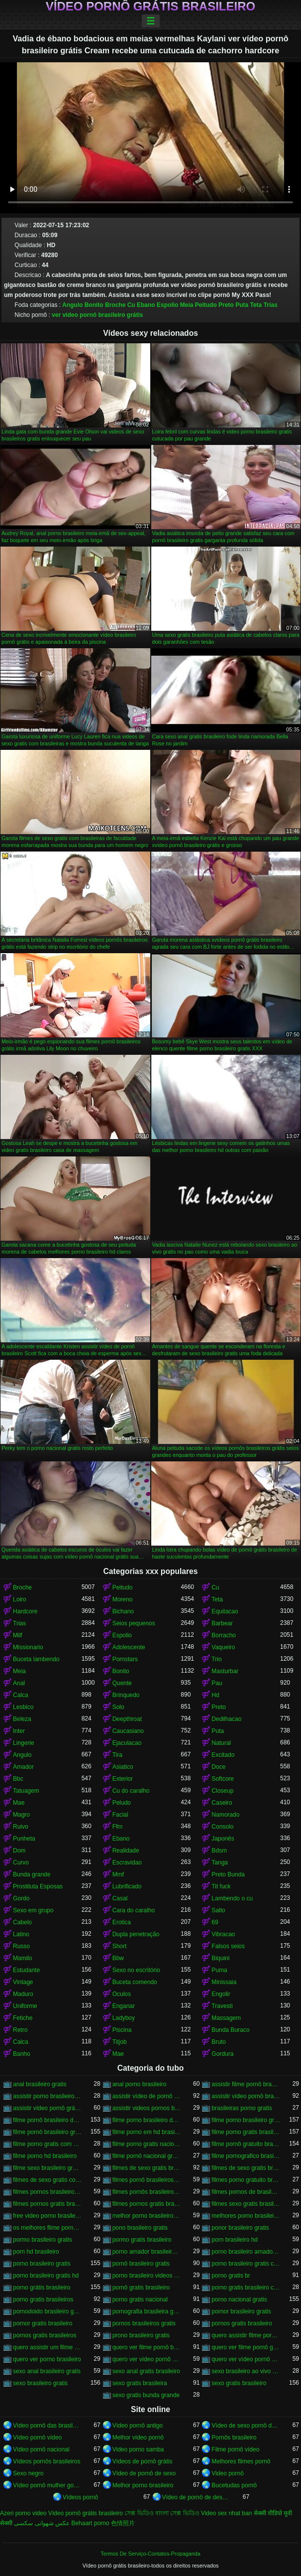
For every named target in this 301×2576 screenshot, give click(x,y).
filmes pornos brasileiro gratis (47, 2191)
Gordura (222, 2053)
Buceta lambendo (36, 1659)
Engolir (220, 1994)
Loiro (19, 1599)
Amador (23, 1766)
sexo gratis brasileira (139, 2383)
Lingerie (23, 1742)
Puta (241, 304)
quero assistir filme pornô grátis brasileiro (245, 2335)
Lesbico (23, 1707)
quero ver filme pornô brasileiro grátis (146, 2347)
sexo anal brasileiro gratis (47, 2371)
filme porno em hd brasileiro (146, 2132)
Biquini (220, 1958)
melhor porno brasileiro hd (146, 2215)
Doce (218, 1766)
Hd (215, 1695)
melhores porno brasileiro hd (245, 2215)
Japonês (222, 1838)
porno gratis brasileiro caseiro (245, 2287)
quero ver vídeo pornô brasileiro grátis (146, 2359)
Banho (21, 2053)
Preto (226, 304)
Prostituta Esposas (38, 1886)
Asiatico (122, 1766)
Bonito (94, 304)
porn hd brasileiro (36, 2251)
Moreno (122, 1599)
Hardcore (25, 1611)
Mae (18, 1802)
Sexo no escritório (136, 1970)
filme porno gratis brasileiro (245, 2132)
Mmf (118, 1874)
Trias (271, 304)
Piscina (122, 2029)
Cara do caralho (133, 1910)
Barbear (222, 1623)
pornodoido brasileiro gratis (47, 2311)
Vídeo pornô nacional (41, 2449)
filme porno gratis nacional (146, 2144)
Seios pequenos (133, 1623)
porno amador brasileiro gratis (146, 2251)
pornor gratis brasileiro (42, 2323)
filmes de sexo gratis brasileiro (146, 2167)
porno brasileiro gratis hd (46, 2275)
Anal (19, 1683)
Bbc (18, 1778)
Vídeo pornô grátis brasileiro (150, 6)
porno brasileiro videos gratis (146, 2275)
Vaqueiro (223, 1647)
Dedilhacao (226, 1719)
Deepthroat (127, 1719)
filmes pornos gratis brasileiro (47, 2203)
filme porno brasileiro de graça (146, 2120)
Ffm (117, 1826)
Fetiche (22, 2017)
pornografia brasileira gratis (146, 2311)
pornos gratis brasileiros (44, 2335)
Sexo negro (28, 2473)
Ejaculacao (127, 1742)
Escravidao (127, 1862)
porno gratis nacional (140, 2299)
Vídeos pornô (80, 2497)
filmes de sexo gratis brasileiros (245, 2167)
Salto (218, 1910)
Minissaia (223, 1982)
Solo (118, 1707)
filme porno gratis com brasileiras (47, 2144)
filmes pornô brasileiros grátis (146, 2179)
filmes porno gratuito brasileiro (245, 2179)
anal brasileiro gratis (39, 2084)
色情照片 (123, 2523)
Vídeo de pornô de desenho (196, 2497)
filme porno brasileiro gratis (245, 2120)
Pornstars (125, 1659)
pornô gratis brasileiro (141, 2287)
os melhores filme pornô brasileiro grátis (47, 2227)
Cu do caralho (131, 1790)
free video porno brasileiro (47, 2215)
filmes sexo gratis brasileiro (245, 2203)
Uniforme (25, 2006)
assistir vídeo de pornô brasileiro (146, 2096)
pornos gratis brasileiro (241, 2323)
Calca (20, 1695)
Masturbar (224, 1671)
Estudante (26, 1970)
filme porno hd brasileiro (45, 2155)
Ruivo (20, 1826)
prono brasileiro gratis (141, 2335)
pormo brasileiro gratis (42, 2239)
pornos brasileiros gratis (144, 2323)
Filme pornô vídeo (235, 2449)
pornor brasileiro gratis (241, 2311)
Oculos (121, 1994)
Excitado (222, 1754)
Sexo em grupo (33, 1910)
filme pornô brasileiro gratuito (47, 2132)
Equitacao (224, 1611)
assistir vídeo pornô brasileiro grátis (245, 2096)
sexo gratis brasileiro (238, 2383)
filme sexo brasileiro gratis (47, 2167)
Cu (131, 304)
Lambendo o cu (232, 1898)
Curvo (21, 1862)
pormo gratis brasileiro (142, 2239)
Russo (21, 1946)
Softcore (222, 1778)
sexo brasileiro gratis (40, 2383)
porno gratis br (230, 2275)
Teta (256, 304)
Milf (17, 1635)
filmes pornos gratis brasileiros (146, 2203)
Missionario (28, 1647)
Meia (187, 304)
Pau (216, 1683)
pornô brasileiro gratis (141, 2263)
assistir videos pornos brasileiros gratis (146, 2108)
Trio (216, 1659)
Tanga (219, 1862)
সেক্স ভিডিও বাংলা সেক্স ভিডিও (161, 2513)
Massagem (226, 2017)
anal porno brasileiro (139, 2084)
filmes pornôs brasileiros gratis (146, 2191)
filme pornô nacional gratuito (146, 2155)
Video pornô (227, 2473)
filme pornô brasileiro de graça (47, 2120)
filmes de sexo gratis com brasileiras (47, 2179)
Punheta (24, 1838)
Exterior (122, 1778)
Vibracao (223, 1934)
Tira (117, 1754)
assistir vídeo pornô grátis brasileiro (47, 2108)
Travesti (221, 2006)
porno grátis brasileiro (41, 2287)
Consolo (222, 1826)
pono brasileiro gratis (140, 2227)
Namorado (225, 1814)
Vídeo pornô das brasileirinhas (47, 2425)
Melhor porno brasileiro (143, 2485)
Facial (120, 1814)
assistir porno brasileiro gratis (47, 2096)
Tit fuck (220, 1886)
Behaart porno (90, 2523)
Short (119, 1946)
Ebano (146, 304)
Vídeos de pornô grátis (142, 2461)
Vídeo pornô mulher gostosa (47, 2485)
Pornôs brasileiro (233, 2437)
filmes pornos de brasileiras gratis (245, 2191)
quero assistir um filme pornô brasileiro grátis (47, 2347)
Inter (19, 1730)
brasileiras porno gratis (241, 2108)
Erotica (121, 1922)
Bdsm (219, 1850)
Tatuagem (26, 1790)
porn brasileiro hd (234, 2239)
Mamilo (22, 1958)
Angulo (72, 304)
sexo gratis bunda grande (146, 2395)
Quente (122, 1683)
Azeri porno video (23, 2513)
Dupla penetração (136, 1934)
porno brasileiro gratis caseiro (245, 2263)
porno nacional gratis (239, 2299)
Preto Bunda (228, 1874)
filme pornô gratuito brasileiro (245, 2144)
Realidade (125, 1850)
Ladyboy (123, 2017)
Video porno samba (138, 2449)
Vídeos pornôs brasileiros (46, 2461)
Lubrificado (127, 1886)
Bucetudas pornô (234, 2485)
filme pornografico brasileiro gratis (245, 2155)
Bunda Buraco (230, 2029)
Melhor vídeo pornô (138, 2437)
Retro (20, 2029)
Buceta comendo (134, 1982)
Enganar (123, 2006)
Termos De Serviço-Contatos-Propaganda (150, 2554)
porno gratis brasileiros (43, 2299)
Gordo (21, 1898)
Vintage (23, 1982)
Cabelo (22, 1922)
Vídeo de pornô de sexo (144, 2473)
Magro (21, 1814)
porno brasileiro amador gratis (245, 2251)
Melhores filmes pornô (240, 2461)
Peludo (121, 1802)
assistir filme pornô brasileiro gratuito (245, 2084)
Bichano (123, 1611)
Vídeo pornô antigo (137, 2425)
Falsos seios (228, 1946)
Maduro (23, 1994)
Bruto (218, 2041)
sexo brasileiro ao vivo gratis (245, 2371)
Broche (115, 304)
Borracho (223, 1635)
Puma (219, 1970)
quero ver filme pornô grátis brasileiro (245, 2347)
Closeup (222, 1790)
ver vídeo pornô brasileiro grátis (97, 314)
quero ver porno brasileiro (47, 2359)
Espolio (167, 304)
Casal (120, 1898)
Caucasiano (128, 1730)
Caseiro (221, 1802)
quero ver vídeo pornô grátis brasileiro (245, 2359)
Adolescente (128, 1647)
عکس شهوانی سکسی (42, 2523)
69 (214, 1922)
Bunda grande (31, 1874)
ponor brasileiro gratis (240, 2227)
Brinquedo (126, 1695)
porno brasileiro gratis (41, 2263)
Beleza (22, 1719)
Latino (21, 1934)
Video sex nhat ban (226, 2513)
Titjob (119, 2041)
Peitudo (206, 304)
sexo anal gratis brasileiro (146, 2371)
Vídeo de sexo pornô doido (245, 2425)
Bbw (118, 1958)
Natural (221, 1742)
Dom (19, 1850)
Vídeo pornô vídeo (37, 2437)
